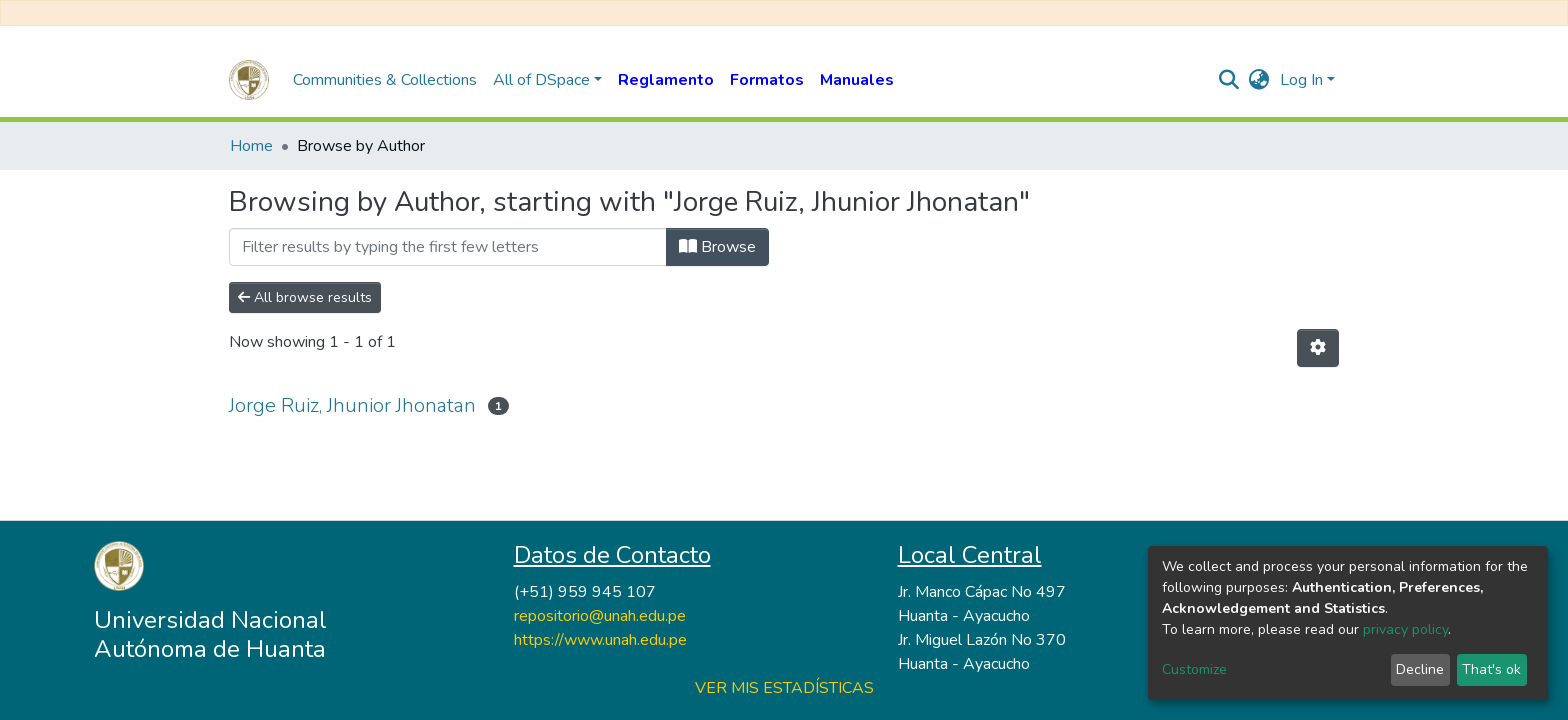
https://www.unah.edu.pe (600, 640)
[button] (1259, 80)
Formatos (767, 80)
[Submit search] (1229, 80)
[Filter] (448, 247)
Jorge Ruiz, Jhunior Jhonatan (352, 405)
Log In (1301, 80)
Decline (1420, 669)
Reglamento (666, 80)
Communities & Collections (385, 80)
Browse (717, 247)
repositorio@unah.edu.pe (600, 616)
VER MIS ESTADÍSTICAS (784, 688)
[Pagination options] (1318, 348)
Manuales (857, 80)
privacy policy (1405, 629)
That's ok (1491, 669)
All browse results (305, 297)
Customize (1194, 669)
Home (251, 146)
